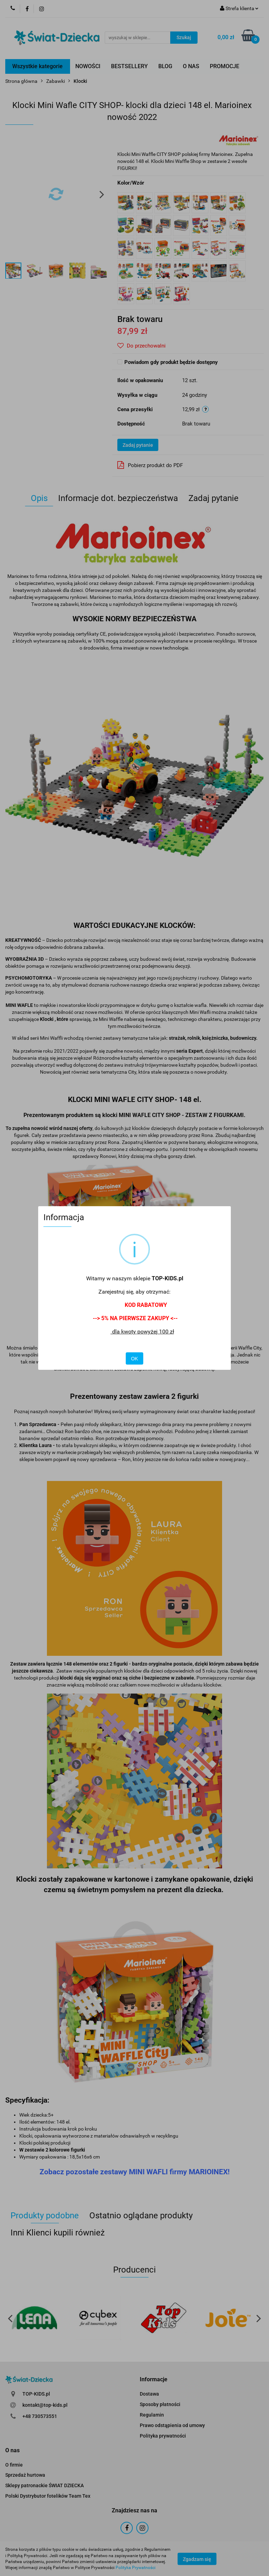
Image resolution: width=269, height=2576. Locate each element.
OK (134, 1358)
